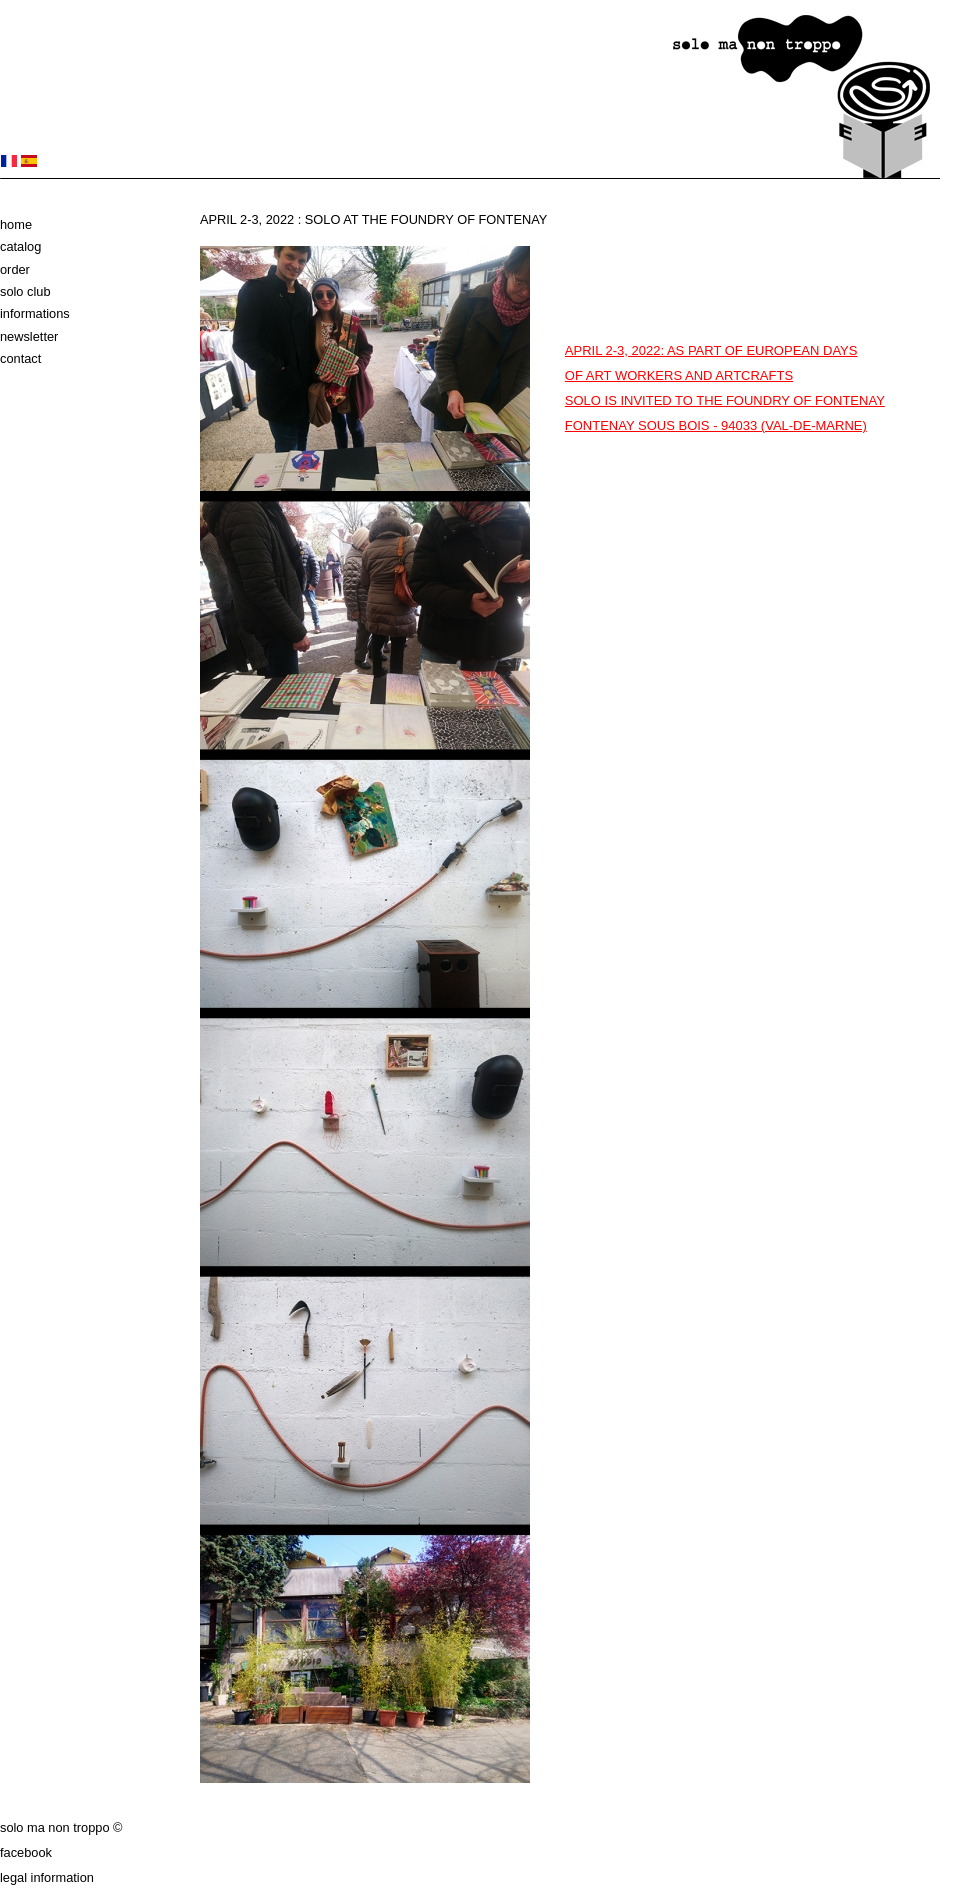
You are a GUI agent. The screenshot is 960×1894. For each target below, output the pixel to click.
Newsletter (29, 336)
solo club (25, 291)
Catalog (20, 246)
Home (16, 224)
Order (15, 269)
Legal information (47, 1877)
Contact (20, 358)
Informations (35, 313)
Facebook (26, 1852)
